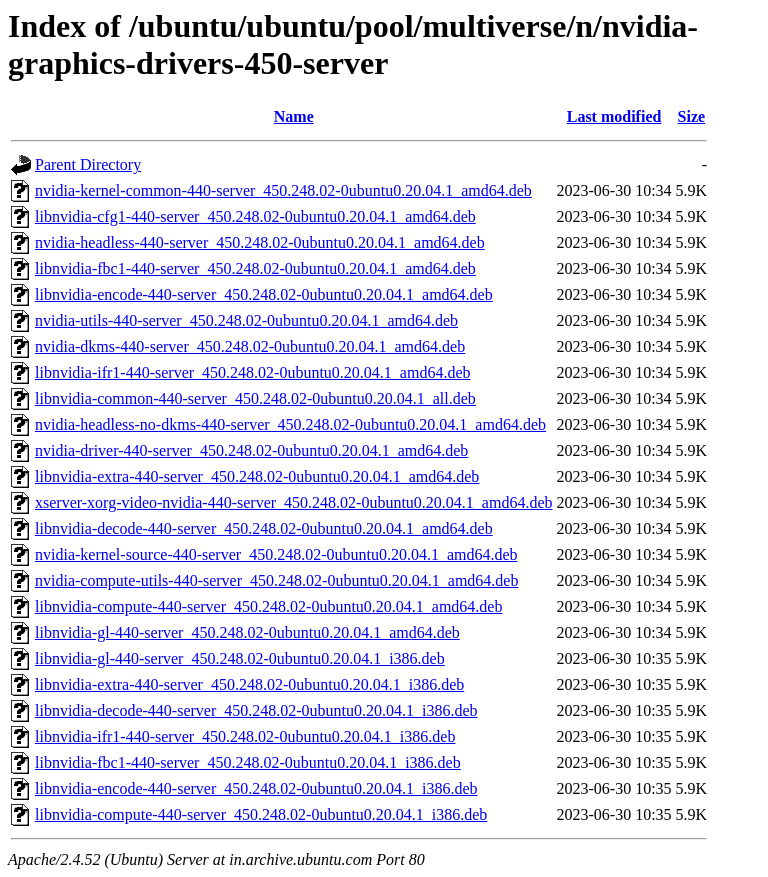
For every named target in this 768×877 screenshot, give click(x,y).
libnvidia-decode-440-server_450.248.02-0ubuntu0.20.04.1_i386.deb (256, 710)
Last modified (614, 116)
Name (294, 116)
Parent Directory (88, 164)
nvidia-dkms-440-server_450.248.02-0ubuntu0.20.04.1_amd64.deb (250, 346)
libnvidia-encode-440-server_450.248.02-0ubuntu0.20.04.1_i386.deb (256, 788)
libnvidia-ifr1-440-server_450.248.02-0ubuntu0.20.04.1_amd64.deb (252, 372)
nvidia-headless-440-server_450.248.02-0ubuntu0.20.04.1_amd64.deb (260, 242)
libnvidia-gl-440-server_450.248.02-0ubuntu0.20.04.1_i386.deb (240, 658)
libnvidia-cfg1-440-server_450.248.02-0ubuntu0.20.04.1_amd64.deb (255, 216)
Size (692, 116)
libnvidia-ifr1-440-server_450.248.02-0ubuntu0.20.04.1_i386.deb (245, 736)
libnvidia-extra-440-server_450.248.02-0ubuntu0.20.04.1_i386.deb (249, 684)
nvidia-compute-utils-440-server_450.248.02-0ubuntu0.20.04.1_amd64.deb (276, 580)
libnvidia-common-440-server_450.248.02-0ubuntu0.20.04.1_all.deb (255, 398)
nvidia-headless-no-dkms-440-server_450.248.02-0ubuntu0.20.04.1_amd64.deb (290, 424)
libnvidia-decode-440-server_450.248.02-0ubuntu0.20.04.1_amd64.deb (264, 528)
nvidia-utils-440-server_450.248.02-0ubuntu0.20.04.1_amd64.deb (246, 320)
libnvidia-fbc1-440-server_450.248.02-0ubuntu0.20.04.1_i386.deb (248, 762)
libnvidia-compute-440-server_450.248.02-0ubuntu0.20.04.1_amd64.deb (268, 606)
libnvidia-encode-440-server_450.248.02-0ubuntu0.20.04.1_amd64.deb (264, 294)
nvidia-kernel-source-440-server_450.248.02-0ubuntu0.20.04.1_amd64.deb (276, 554)
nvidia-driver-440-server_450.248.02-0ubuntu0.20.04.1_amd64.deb (251, 450)
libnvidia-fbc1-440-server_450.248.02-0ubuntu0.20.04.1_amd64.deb (255, 268)
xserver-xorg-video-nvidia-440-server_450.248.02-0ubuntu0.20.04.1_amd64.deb (294, 502)
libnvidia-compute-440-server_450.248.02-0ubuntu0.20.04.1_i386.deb (261, 814)
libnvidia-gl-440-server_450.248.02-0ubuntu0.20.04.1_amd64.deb (247, 632)
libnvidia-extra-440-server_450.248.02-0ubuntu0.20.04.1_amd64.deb (257, 476)
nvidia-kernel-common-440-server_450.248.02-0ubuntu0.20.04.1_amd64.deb (283, 190)
